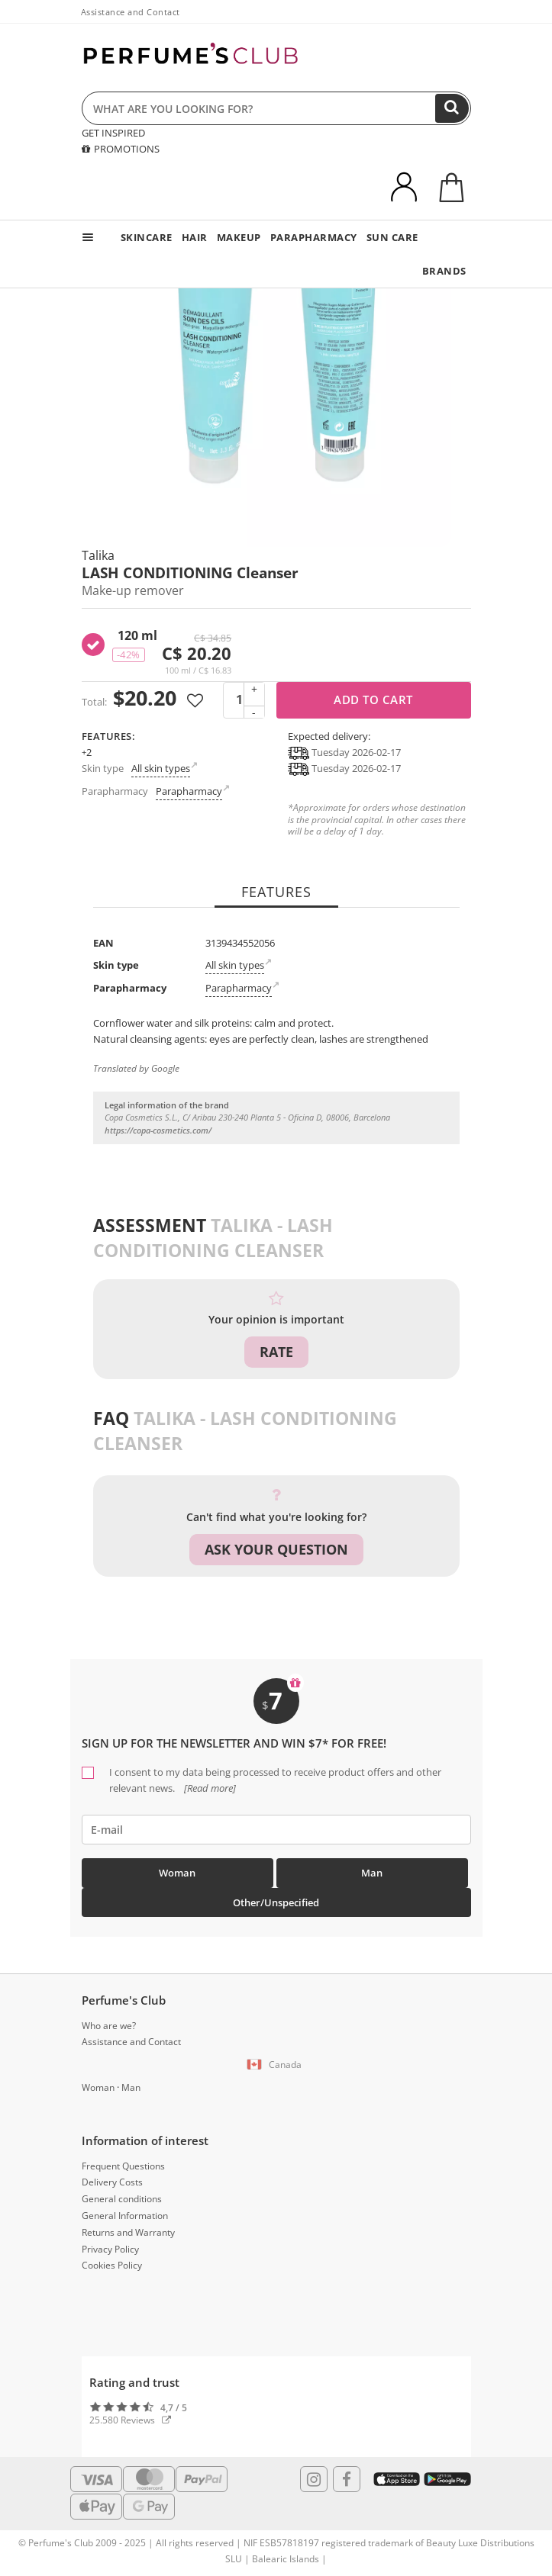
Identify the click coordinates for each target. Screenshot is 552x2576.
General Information (125, 2215)
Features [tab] (276, 892)
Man (372, 1873)
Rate (276, 1352)
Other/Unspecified (276, 1902)
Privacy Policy (110, 2249)
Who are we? (109, 2025)
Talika (98, 555)
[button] (276, 2065)
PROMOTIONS (121, 149)
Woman (177, 1873)
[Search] (452, 108)
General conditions (122, 2198)
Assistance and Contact (130, 12)
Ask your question (276, 1549)
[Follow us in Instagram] (314, 2479)
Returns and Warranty (128, 2232)
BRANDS (444, 271)
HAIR (195, 237)
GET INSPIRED (113, 133)
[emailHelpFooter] (276, 1829)
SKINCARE (147, 237)
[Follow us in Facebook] (346, 2479)
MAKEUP (239, 237)
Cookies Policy (112, 2265)
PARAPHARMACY (313, 237)
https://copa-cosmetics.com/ (158, 1130)
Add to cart (373, 699)
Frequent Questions (123, 2166)
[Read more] (209, 1788)
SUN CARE (392, 237)
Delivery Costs (112, 2182)
